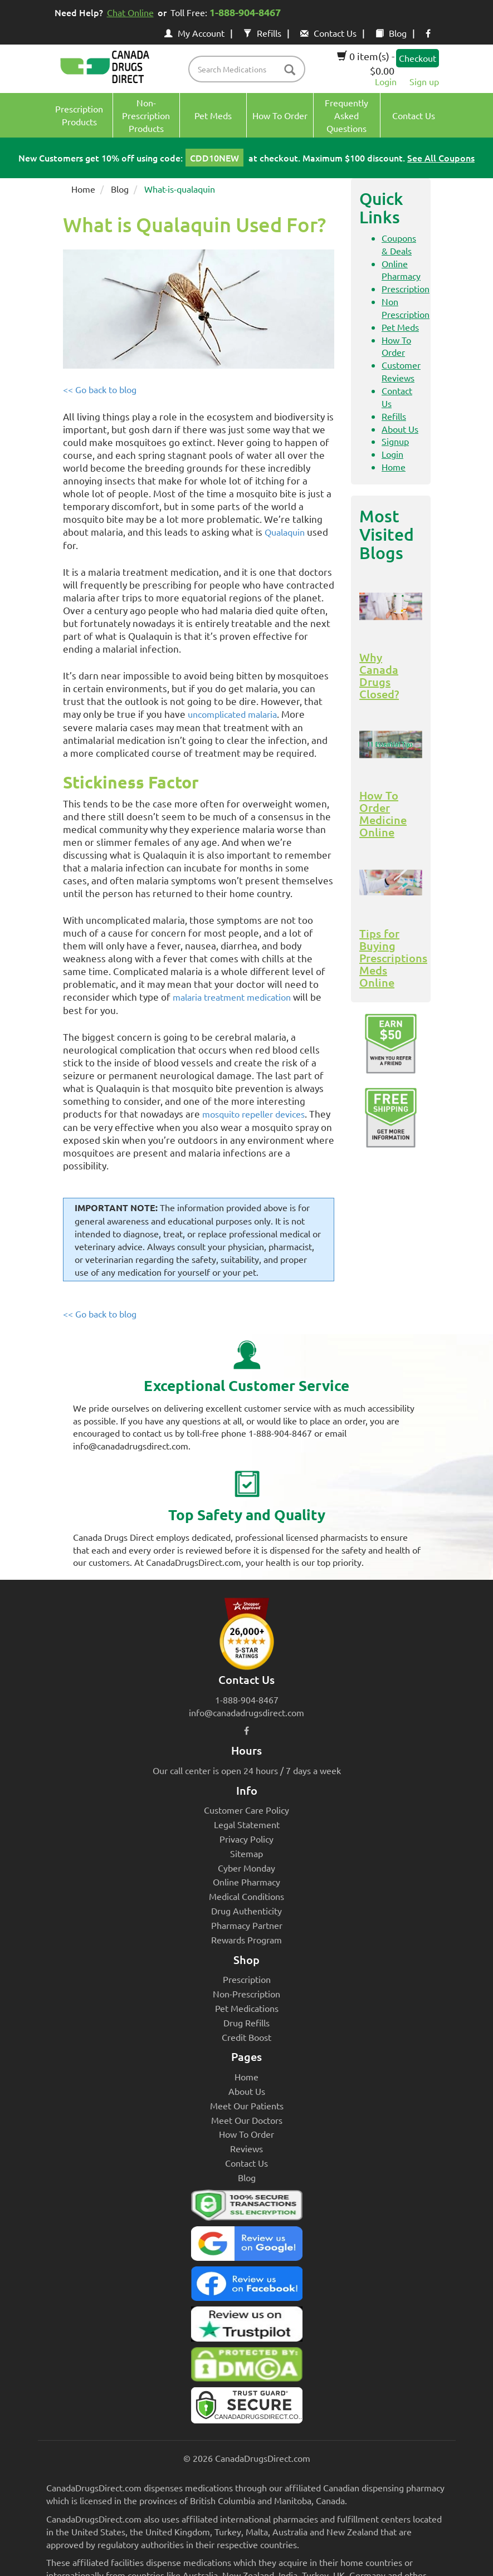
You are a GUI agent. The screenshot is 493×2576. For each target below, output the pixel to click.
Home (83, 188)
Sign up (424, 81)
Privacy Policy (246, 1838)
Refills (262, 32)
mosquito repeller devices (253, 1113)
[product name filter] (249, 69)
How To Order (246, 2133)
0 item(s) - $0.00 (365, 63)
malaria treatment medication (232, 996)
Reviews (246, 2148)
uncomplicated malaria (232, 713)
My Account (194, 32)
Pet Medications (247, 2008)
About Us (400, 428)
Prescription (405, 288)
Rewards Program (246, 1939)
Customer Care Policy (246, 1809)
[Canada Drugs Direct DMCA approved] (247, 2367)
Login (386, 81)
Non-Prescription (246, 1993)
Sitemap (246, 1853)
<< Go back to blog (99, 389)
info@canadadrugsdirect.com (246, 1712)
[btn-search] (290, 70)
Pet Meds (400, 326)
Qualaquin (285, 531)
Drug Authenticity (246, 1910)
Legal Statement (247, 1824)
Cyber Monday (246, 1867)
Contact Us (328, 32)
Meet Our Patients (247, 2105)
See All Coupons (441, 157)
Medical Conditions (246, 1896)
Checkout (417, 57)
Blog (391, 32)
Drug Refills (246, 2022)
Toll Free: (227, 12)
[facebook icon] (428, 33)
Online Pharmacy (246, 1881)
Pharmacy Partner (246, 1925)
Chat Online (130, 12)
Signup (395, 441)
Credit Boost (246, 2037)
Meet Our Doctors (246, 2120)
